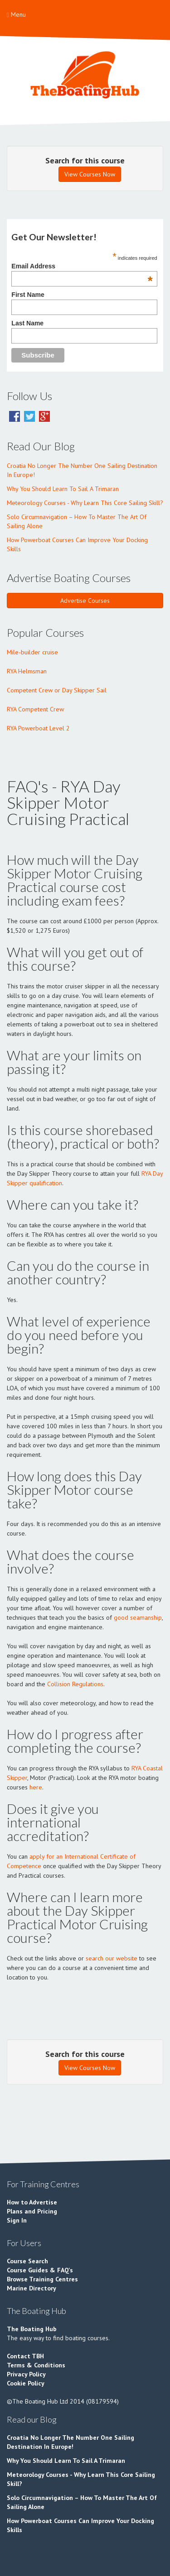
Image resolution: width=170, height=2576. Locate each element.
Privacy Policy (26, 2374)
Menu (16, 14)
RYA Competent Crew (35, 709)
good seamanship (138, 1617)
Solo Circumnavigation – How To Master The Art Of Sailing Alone (76, 521)
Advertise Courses (85, 600)
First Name (27, 294)
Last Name (27, 323)
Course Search (27, 2261)
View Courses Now (89, 174)
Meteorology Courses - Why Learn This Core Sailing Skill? (85, 503)
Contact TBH (25, 2356)
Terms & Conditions (36, 2365)
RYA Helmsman (27, 671)
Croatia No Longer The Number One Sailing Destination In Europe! (82, 470)
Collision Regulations (75, 1684)
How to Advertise (32, 2202)
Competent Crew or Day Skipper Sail (57, 690)
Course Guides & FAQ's (40, 2270)
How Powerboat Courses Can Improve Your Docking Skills (77, 544)
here (35, 1787)
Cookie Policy (25, 2383)
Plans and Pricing (32, 2211)
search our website (111, 1958)
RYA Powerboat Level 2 (38, 728)
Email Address (81, 266)
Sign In (17, 2220)
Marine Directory (31, 2288)
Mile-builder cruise (32, 652)
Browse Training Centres (42, 2279)
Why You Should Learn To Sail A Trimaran (63, 489)
